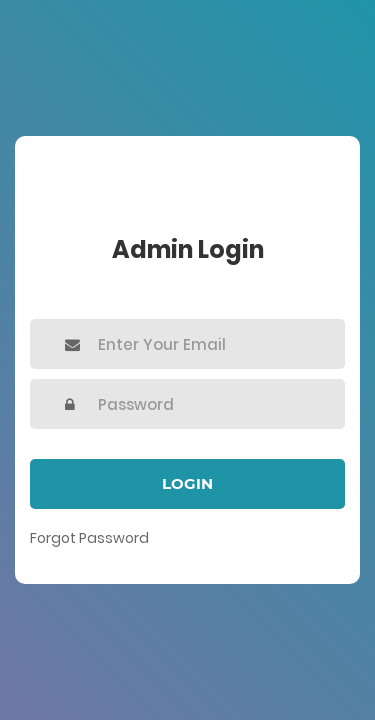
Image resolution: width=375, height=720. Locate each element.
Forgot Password (89, 538)
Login (187, 483)
